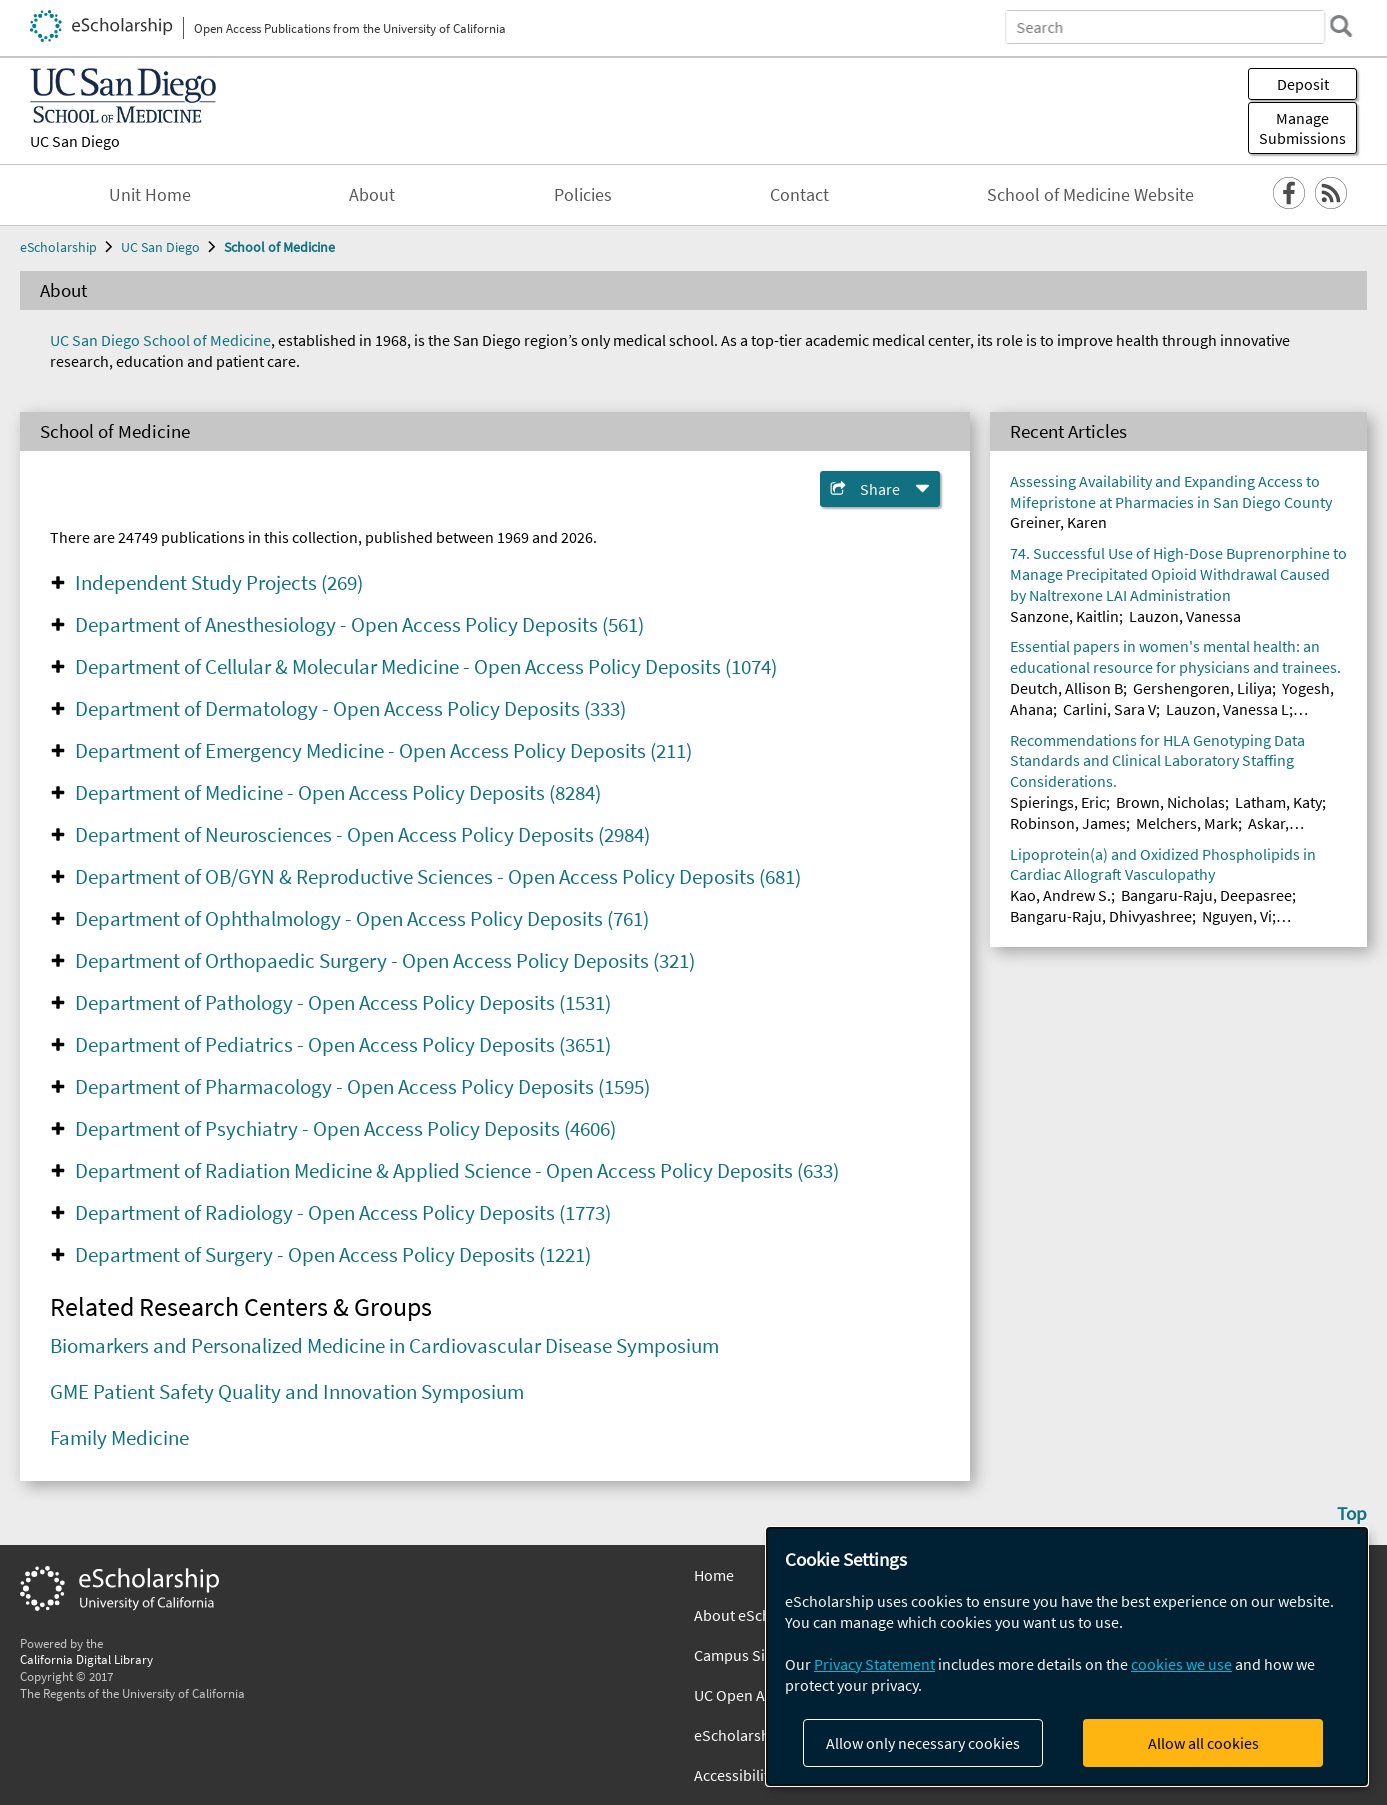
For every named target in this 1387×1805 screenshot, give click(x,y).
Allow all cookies (1203, 1743)
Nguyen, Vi (1237, 916)
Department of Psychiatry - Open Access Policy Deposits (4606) (345, 1129)
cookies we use (1181, 1664)
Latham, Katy (1278, 802)
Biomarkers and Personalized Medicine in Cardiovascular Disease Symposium (384, 1346)
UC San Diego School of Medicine (160, 340)
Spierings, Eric (1058, 802)
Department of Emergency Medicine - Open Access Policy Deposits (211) (383, 751)
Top (1352, 1513)
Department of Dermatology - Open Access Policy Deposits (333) (350, 709)
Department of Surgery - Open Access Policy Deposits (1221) (333, 1255)
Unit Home (150, 195)
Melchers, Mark (1187, 823)
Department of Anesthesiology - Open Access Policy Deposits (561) (359, 625)
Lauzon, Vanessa (1185, 616)
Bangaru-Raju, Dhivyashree (1101, 916)
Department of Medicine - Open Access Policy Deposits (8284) (338, 793)
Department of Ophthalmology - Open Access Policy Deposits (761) (362, 919)
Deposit (1303, 84)
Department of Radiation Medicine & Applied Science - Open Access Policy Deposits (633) (457, 1171)
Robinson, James (1068, 823)
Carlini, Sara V (1109, 709)
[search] (1341, 26)
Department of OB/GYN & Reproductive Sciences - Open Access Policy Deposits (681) (438, 877)
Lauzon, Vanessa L (1227, 709)
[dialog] (1067, 1656)
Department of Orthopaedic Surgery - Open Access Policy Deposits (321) (385, 961)
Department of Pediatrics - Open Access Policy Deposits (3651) (343, 1045)
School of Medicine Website (1090, 195)
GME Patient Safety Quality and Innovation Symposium (287, 1392)
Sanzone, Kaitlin (1064, 616)
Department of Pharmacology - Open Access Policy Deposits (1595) (362, 1087)
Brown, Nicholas (1170, 802)
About (372, 195)
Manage (1302, 128)
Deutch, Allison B (1066, 688)
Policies (583, 195)
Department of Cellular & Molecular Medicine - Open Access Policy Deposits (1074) (426, 667)
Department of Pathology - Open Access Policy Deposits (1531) (343, 1003)
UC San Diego (75, 141)
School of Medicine (279, 247)
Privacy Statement (874, 1664)
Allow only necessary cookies (923, 1743)
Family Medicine (119, 1438)
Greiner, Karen (1058, 522)
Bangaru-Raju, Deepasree (1206, 895)
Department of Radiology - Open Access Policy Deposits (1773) (343, 1213)
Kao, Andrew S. (1060, 895)
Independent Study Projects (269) (219, 583)
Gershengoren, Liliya (1202, 688)
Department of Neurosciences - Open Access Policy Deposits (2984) (362, 835)
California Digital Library (86, 1659)
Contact (799, 195)
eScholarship (58, 247)
